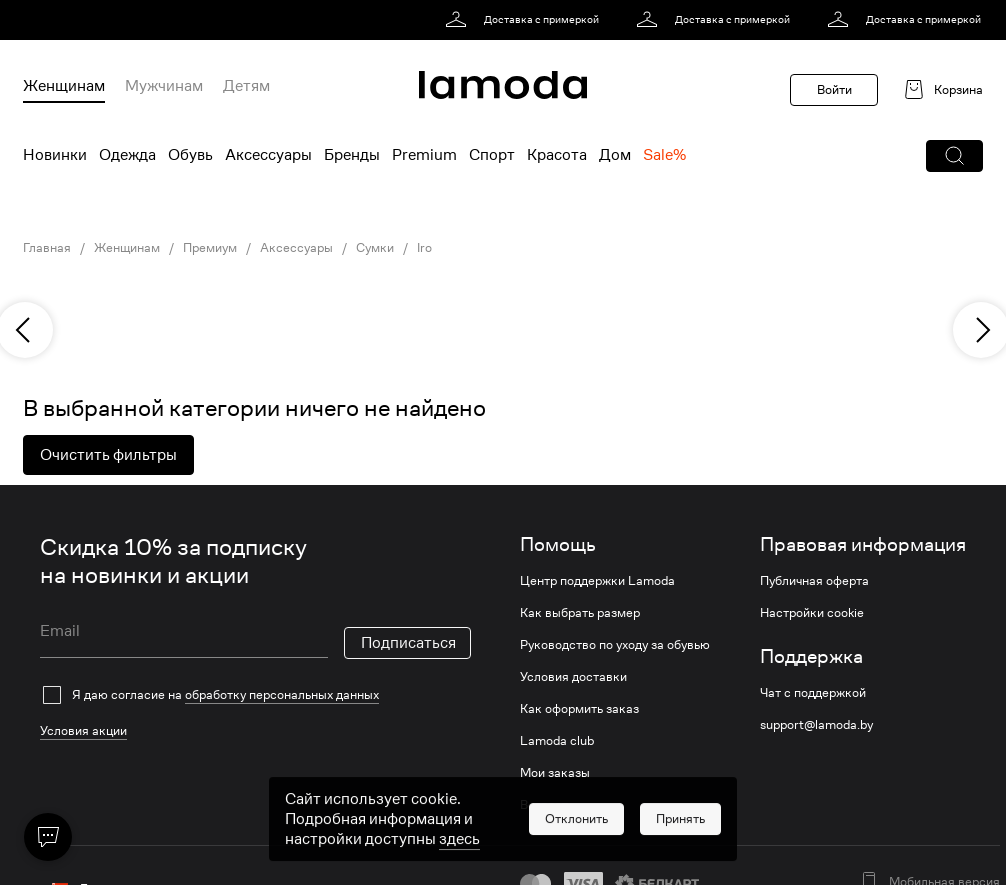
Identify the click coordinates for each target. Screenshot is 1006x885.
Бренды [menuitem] (352, 155)
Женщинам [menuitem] (64, 86)
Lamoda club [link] (557, 741)
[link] (525, 20)
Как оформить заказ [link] (579, 709)
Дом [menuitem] (615, 155)
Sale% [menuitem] (664, 155)
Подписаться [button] (408, 643)
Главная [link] (47, 248)
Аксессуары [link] (296, 248)
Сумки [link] (375, 248)
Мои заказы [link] (555, 773)
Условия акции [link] (83, 730)
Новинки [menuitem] (55, 155)
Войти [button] (834, 89)
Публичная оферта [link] (814, 581)
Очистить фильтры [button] (108, 455)
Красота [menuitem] (557, 155)
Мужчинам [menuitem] (164, 86)
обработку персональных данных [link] (282, 694)
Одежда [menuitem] (127, 155)
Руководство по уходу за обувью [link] (615, 645)
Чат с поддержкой (813, 693)
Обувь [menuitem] (190, 155)
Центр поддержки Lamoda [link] (597, 581)
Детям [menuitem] (246, 86)
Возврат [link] (544, 805)
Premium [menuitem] (424, 155)
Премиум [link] (210, 248)
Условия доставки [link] (573, 677)
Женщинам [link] (127, 248)
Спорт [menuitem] (492, 155)
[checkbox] (255, 695)
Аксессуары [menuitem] (268, 155)
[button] (954, 156)
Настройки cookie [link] (812, 613)
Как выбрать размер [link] (580, 613)
